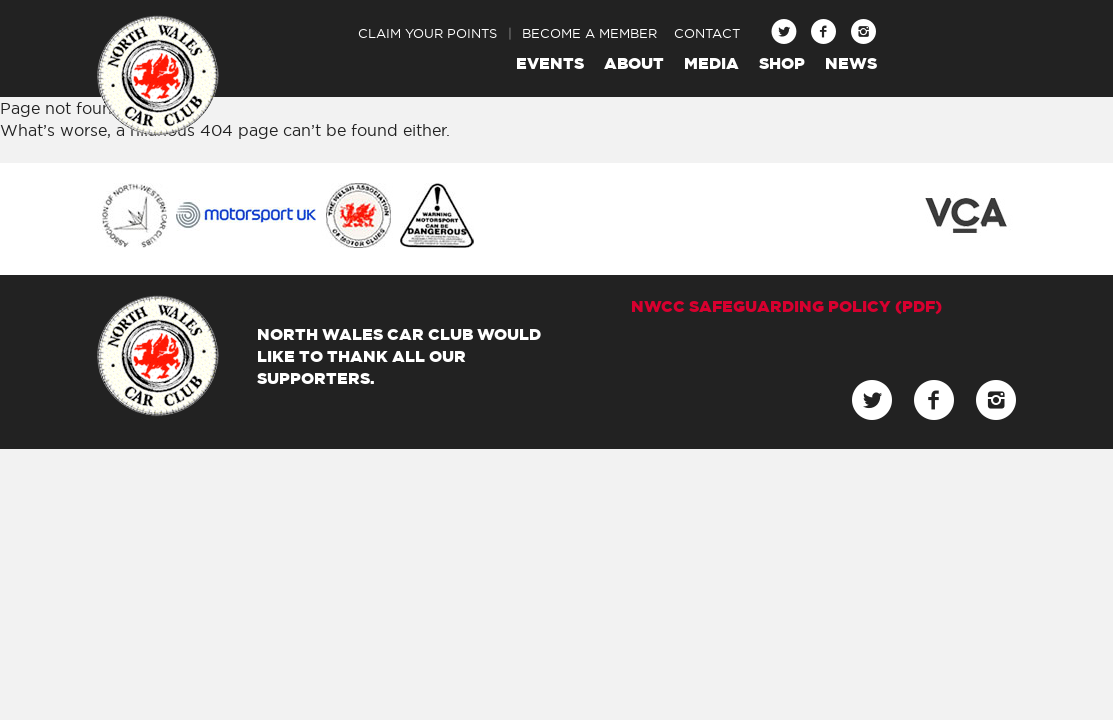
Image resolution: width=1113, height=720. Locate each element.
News (851, 63)
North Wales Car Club (158, 76)
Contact (707, 33)
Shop (782, 63)
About (634, 63)
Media (711, 63)
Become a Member (589, 33)
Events (550, 63)
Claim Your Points (427, 33)
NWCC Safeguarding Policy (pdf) (786, 306)
